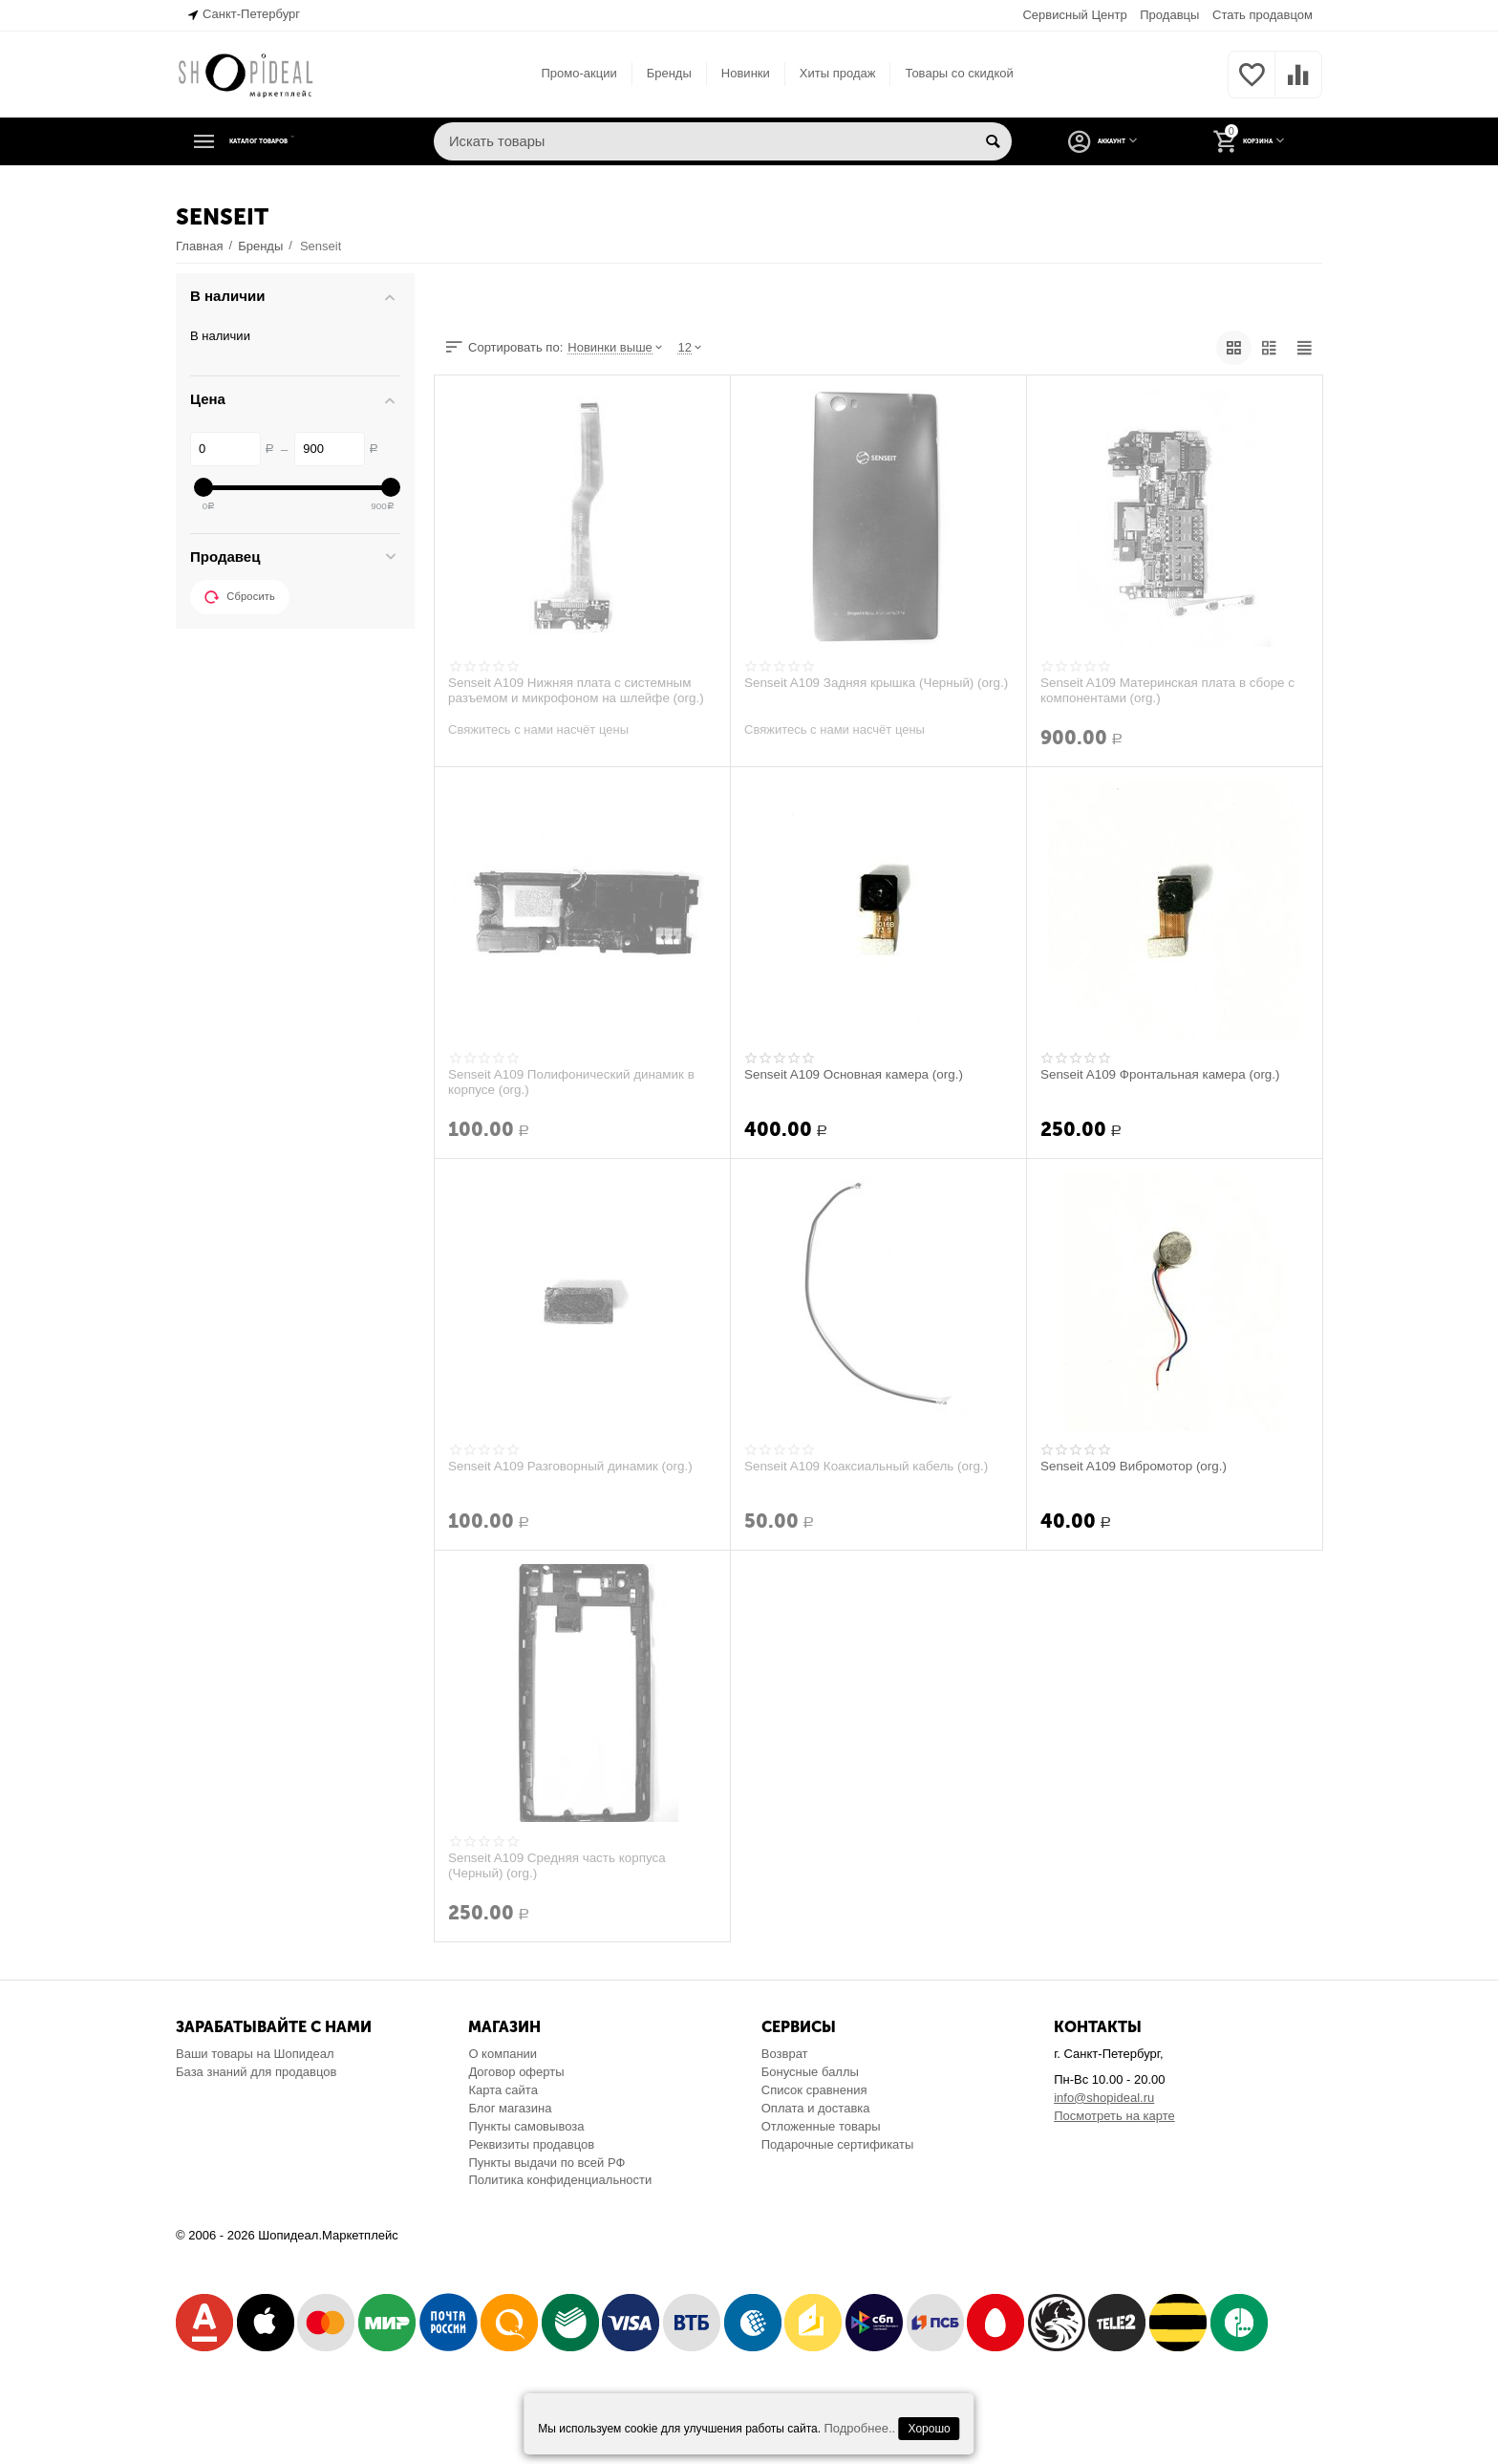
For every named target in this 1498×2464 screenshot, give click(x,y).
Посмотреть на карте (1114, 2116)
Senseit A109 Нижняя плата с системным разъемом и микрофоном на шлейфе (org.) (582, 690)
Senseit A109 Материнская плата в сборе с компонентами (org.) (1173, 690)
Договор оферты (516, 2072)
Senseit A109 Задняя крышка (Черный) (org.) (864, 690)
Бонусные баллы (810, 2072)
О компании (502, 2053)
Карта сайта (503, 2090)
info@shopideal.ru (1104, 2097)
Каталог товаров (293, 141)
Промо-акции (578, 73)
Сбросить (239, 597)
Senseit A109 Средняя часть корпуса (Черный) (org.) (561, 1866)
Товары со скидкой (959, 73)
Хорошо (930, 2428)
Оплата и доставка (815, 2108)
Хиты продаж (838, 73)
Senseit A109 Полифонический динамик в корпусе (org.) (576, 1082)
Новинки (745, 73)
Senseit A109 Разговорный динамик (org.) (575, 1466)
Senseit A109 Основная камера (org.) (858, 1074)
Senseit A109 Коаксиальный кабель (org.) (871, 1466)
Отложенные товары (821, 2126)
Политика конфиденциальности (560, 2180)
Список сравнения (814, 2090)
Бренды (669, 73)
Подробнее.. (859, 2428)
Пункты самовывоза (526, 2126)
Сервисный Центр (1074, 15)
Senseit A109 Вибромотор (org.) (1137, 1466)
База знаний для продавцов (256, 2072)
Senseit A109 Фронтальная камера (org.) (1165, 1074)
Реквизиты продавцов (531, 2144)
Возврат (784, 2053)
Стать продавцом (1262, 15)
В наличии (220, 336)
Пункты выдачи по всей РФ (546, 2162)
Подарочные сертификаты (837, 2144)
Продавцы (1169, 15)
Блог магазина (509, 2108)
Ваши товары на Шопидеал (255, 2053)
